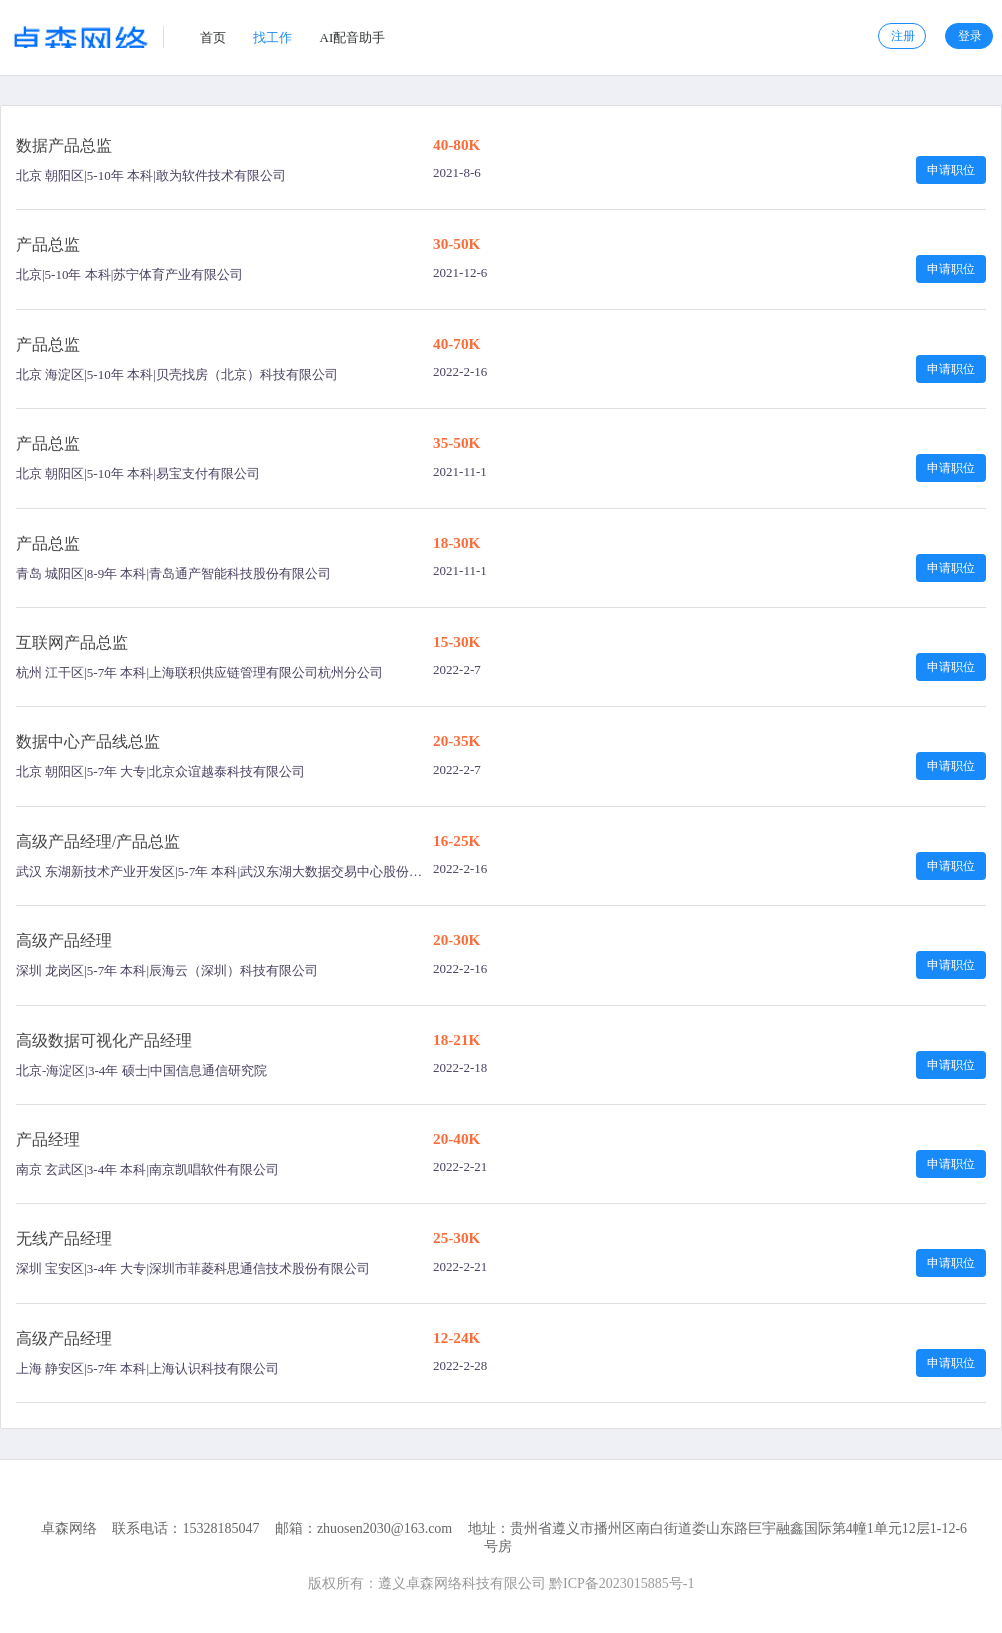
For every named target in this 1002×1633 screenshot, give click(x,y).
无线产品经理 (64, 1238)
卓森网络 (69, 1528)
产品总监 (48, 244)
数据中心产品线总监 (88, 741)
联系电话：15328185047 (185, 1528)
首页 (213, 37)
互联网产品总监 (72, 642)
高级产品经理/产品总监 (98, 841)
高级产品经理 (64, 940)
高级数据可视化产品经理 (104, 1040)
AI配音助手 (353, 37)
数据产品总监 (64, 145)
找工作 (272, 37)
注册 (903, 36)
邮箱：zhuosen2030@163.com (363, 1528)
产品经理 (48, 1139)
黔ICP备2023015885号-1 (621, 1583)
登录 (970, 36)
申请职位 (951, 170)
